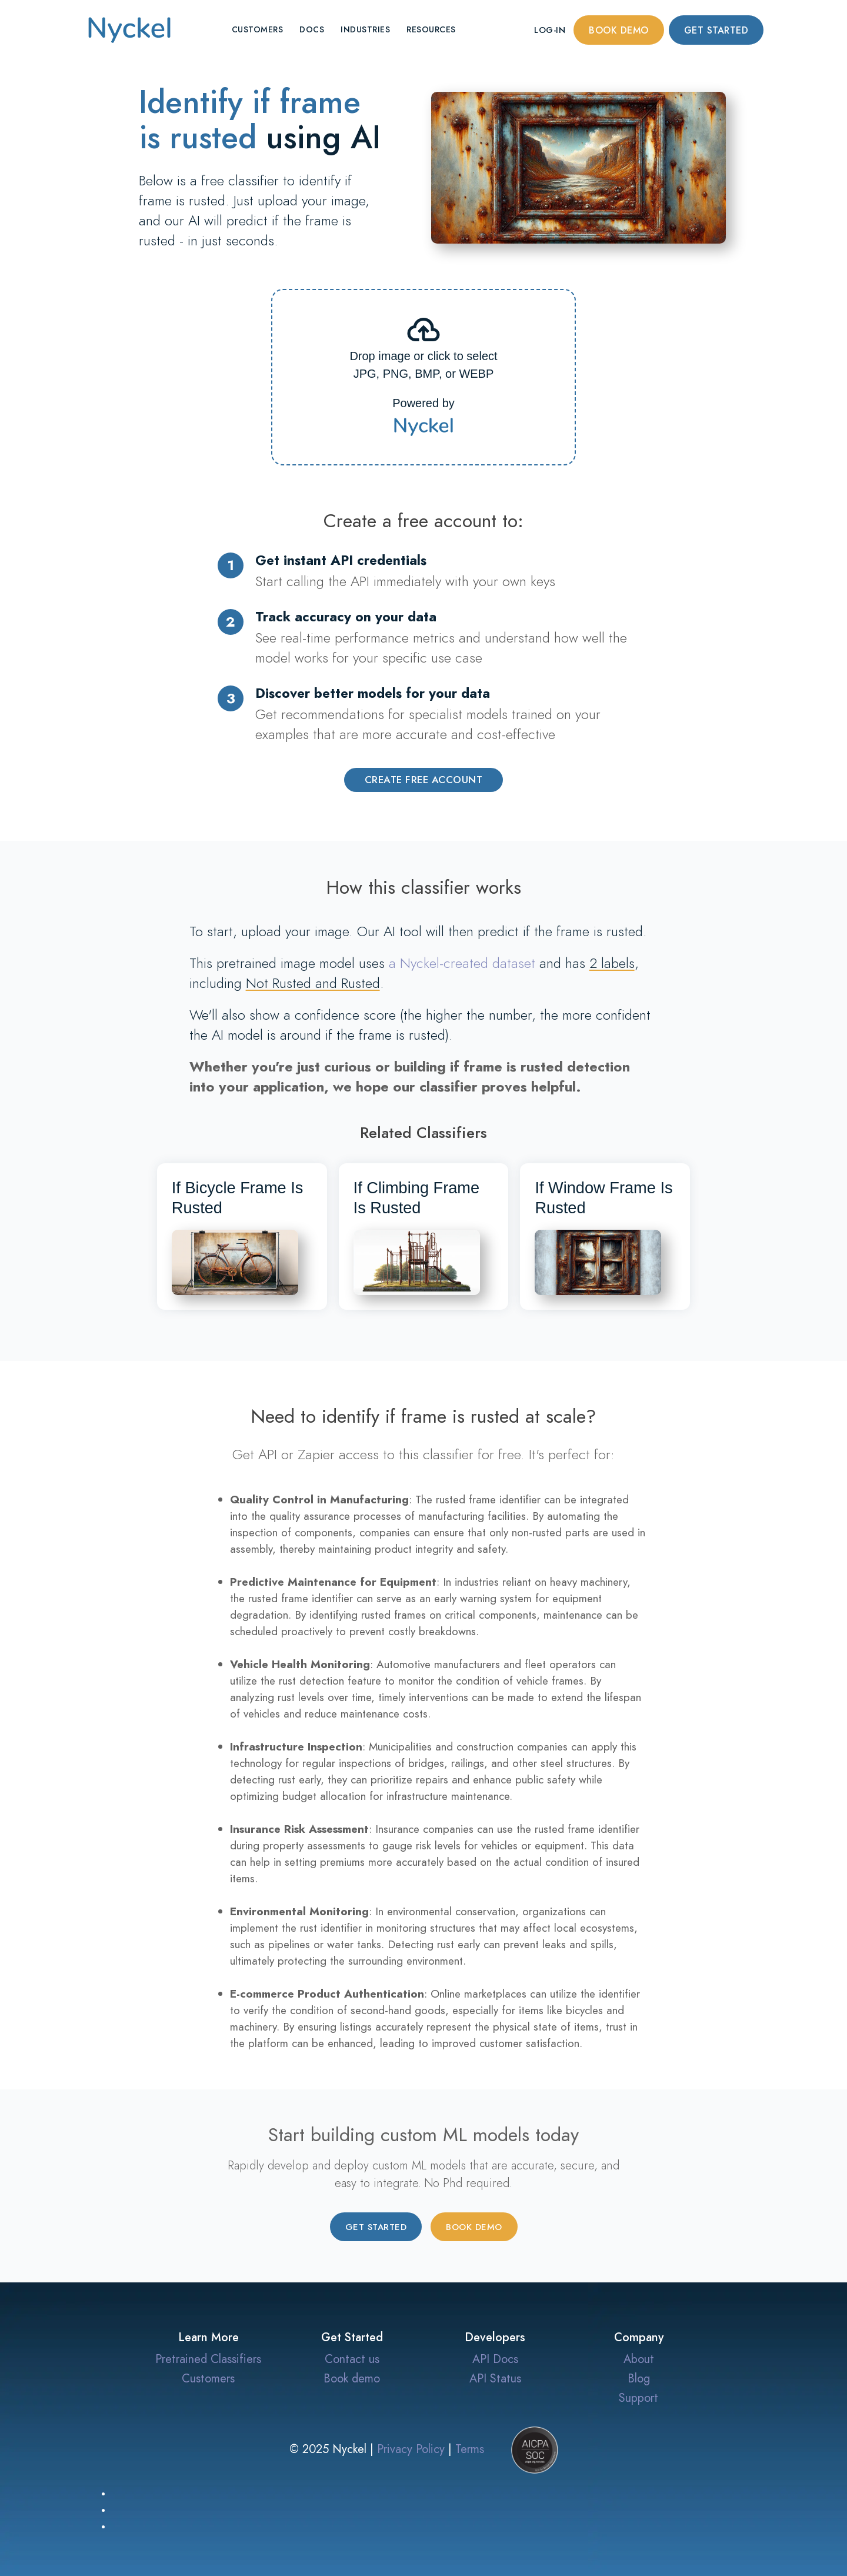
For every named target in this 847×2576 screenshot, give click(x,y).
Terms (469, 2448)
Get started (716, 30)
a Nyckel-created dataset (462, 963)
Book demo (619, 30)
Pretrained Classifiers (208, 2359)
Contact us (352, 2359)
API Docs (495, 2359)
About (638, 2359)
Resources (431, 29)
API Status (495, 2378)
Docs (311, 29)
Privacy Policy (411, 2448)
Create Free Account (424, 780)
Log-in (549, 30)
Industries (365, 29)
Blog (639, 2378)
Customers (258, 29)
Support (638, 2397)
